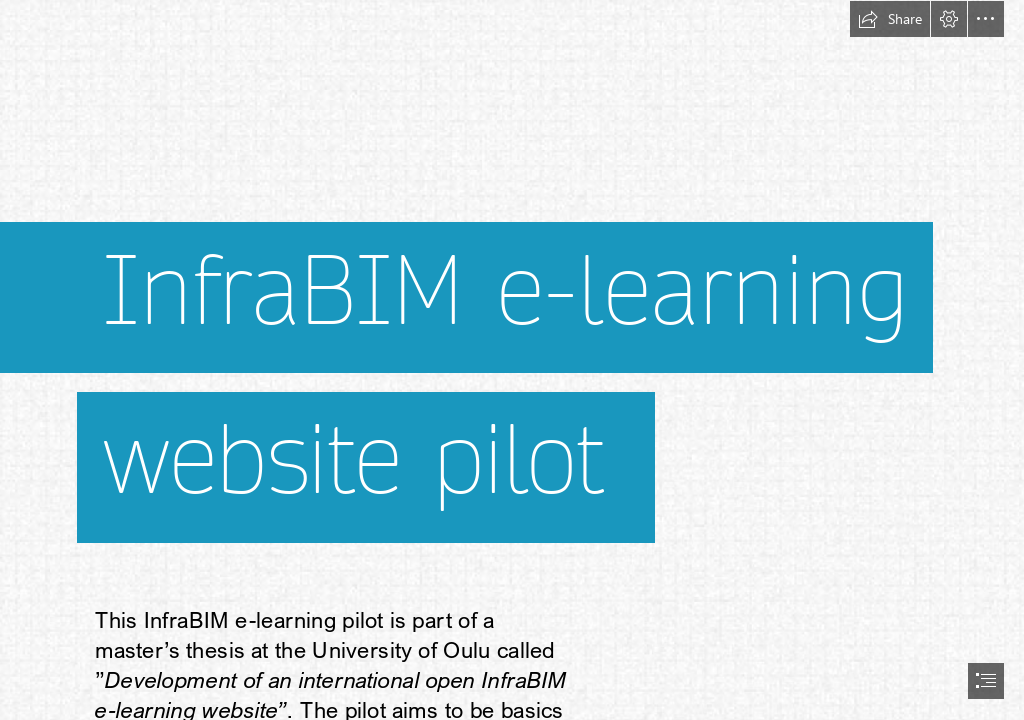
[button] (890, 19)
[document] (512, 360)
